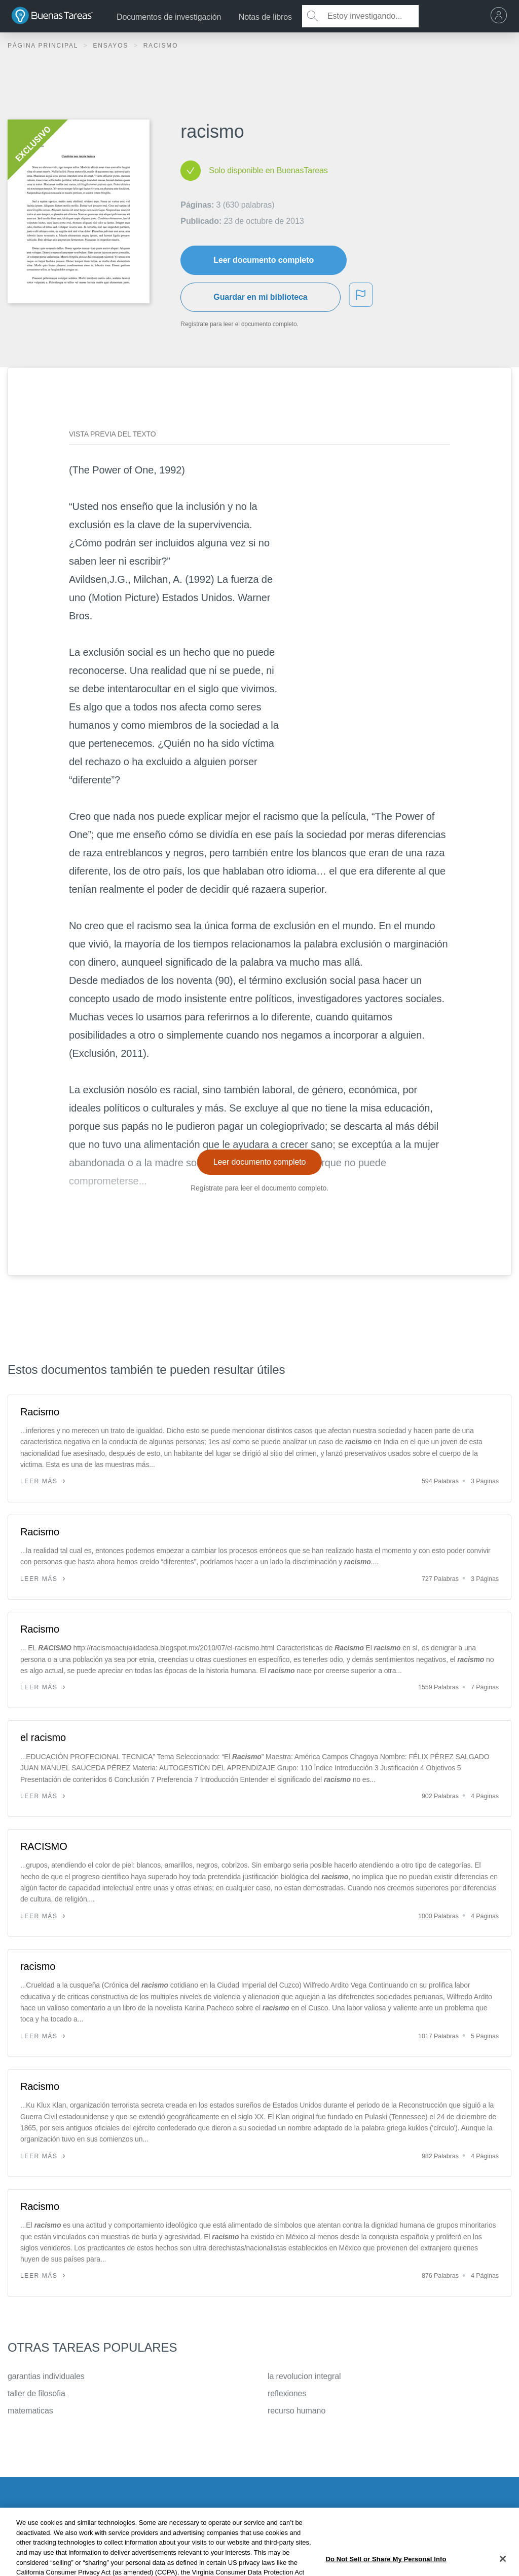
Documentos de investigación (169, 17)
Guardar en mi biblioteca (260, 297)
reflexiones (287, 2393)
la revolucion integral (304, 2376)
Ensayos (112, 45)
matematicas (30, 2410)
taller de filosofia (36, 2393)
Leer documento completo (263, 260)
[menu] (501, 16)
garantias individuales (46, 2376)
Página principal (44, 45)
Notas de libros (265, 17)
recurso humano (296, 2410)
